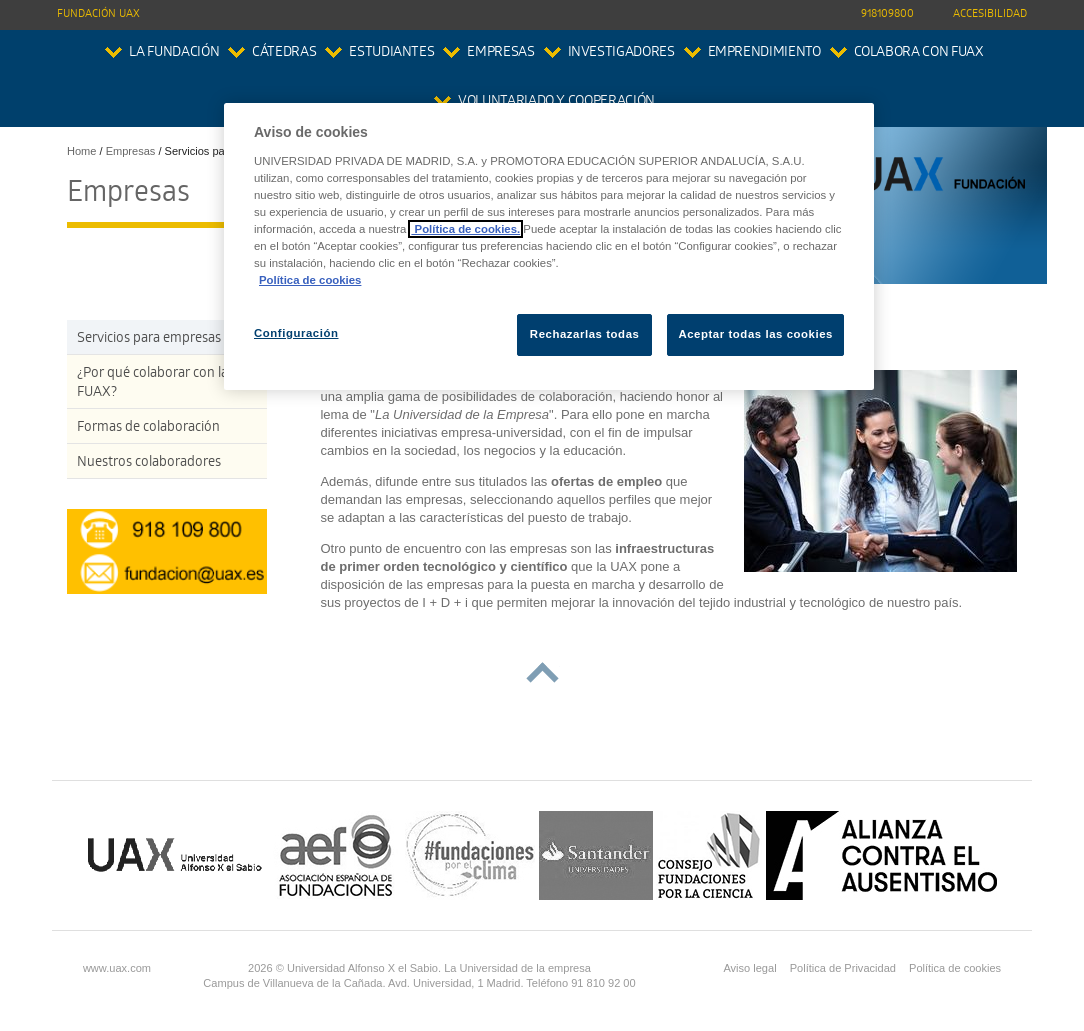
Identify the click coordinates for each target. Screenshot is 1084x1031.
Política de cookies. (465, 229)
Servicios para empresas (149, 339)
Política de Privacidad (843, 968)
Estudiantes (391, 53)
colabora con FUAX (919, 53)
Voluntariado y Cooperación (556, 102)
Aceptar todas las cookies (755, 334)
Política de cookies (955, 968)
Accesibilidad (990, 14)
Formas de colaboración (148, 428)
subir (542, 672)
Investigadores (621, 53)
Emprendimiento (764, 53)
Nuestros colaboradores (149, 463)
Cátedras (284, 53)
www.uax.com (117, 968)
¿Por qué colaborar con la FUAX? (152, 384)
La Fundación (174, 53)
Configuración (296, 333)
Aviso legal (749, 968)
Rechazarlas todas (585, 334)
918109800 (887, 14)
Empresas (500, 53)
